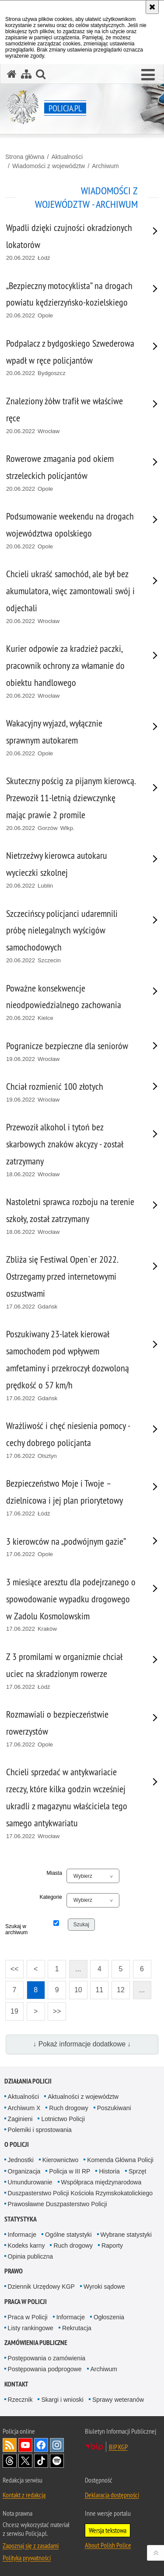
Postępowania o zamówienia (46, 2358)
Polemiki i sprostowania (40, 2129)
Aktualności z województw (83, 2096)
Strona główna (25, 156)
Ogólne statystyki (68, 2234)
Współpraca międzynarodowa (101, 2182)
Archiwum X (24, 2107)
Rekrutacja (76, 2328)
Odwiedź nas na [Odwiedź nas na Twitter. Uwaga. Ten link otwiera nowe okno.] (25, 2461)
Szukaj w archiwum (15, 1929)
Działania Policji (28, 2081)
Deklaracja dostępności (112, 2494)
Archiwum (105, 165)
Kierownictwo (60, 2159)
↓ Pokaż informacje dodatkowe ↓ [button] (82, 2044)
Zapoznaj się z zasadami (31, 2545)
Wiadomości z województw (48, 165)
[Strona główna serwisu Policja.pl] (12, 74)
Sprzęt (137, 2171)
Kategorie (50, 1897)
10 (78, 1990)
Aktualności (67, 156)
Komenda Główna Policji (120, 2159)
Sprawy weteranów (118, 2399)
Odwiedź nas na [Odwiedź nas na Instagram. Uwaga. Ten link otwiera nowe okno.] (57, 2445)
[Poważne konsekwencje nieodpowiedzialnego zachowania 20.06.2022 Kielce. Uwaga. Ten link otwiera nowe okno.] (71, 1002)
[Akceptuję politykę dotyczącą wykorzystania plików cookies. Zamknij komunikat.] (152, 7)
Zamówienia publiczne (35, 2342)
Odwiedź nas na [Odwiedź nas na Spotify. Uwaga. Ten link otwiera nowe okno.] (57, 2461)
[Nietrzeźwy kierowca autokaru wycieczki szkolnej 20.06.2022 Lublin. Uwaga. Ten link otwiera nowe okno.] (71, 870)
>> (54, 2008)
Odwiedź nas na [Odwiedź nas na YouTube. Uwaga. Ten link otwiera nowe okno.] (25, 2445)
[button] (148, 75)
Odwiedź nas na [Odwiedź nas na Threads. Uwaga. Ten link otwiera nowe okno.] (10, 2461)
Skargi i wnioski (62, 2399)
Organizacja (24, 2171)
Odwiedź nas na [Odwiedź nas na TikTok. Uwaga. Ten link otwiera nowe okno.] (41, 2461)
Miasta (54, 1873)
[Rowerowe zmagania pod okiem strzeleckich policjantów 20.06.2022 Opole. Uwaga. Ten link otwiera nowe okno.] (71, 473)
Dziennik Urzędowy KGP (41, 2286)
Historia (109, 2171)
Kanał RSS (10, 2445)
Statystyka (20, 2219)
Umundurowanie (30, 2182)
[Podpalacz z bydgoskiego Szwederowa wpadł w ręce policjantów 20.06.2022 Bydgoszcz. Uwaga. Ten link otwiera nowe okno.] (71, 358)
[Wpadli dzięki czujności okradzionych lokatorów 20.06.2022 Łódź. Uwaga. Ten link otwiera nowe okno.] (71, 242)
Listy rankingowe (30, 2328)
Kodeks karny (26, 2245)
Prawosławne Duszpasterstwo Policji (57, 2204)
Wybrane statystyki (126, 2234)
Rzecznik (20, 2399)
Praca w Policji (25, 2301)
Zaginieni (20, 2118)
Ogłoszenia (109, 2317)
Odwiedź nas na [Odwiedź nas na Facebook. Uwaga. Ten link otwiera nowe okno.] (41, 2445)
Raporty (112, 2245)
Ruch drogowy (68, 2107)
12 (121, 1990)
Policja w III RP (69, 2171)
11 (99, 1990)
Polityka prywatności (27, 2557)
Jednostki (21, 2159)
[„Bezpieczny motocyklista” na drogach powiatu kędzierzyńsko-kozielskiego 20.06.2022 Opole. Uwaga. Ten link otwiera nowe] (71, 300)
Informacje (22, 2234)
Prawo (13, 2271)
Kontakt (16, 2384)
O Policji (16, 2144)
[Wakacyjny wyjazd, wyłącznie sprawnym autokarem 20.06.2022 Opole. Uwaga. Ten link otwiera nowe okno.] (71, 737)
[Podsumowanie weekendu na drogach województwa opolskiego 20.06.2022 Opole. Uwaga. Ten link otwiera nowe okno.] (71, 530)
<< (11, 1966)
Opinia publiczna (30, 2256)
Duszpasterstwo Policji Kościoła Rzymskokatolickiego (80, 2193)
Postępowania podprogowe (45, 2369)
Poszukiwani (114, 2107)
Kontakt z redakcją (24, 2494)
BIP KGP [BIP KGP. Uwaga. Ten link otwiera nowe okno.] (118, 2446)
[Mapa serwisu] (26, 74)
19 (14, 2011)
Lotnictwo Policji (63, 2118)
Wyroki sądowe (104, 2286)
